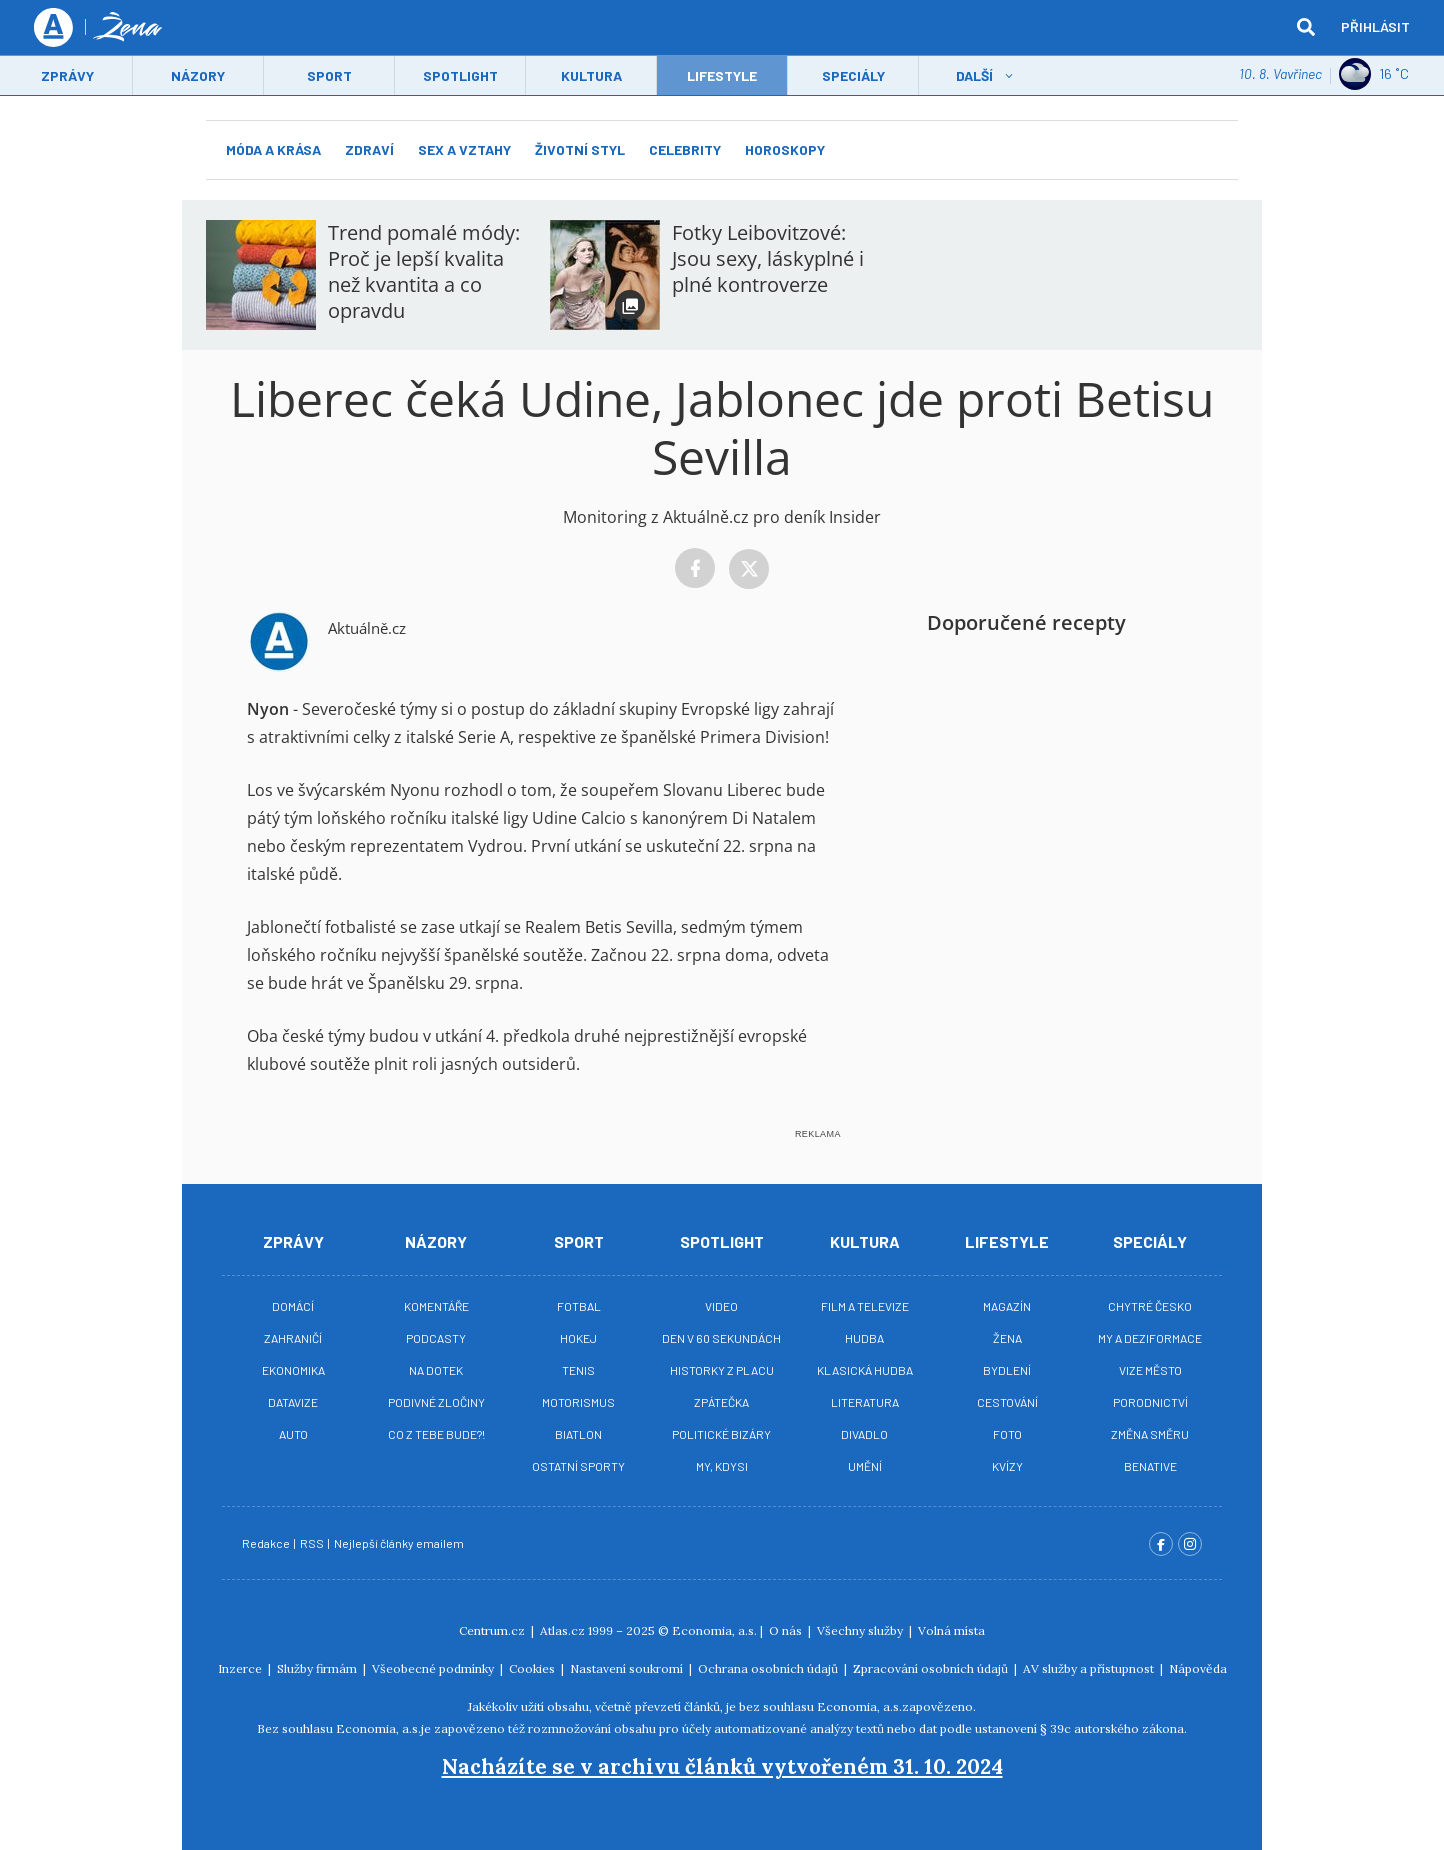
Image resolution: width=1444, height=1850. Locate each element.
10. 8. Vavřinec (1280, 74)
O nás (787, 1630)
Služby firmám (318, 1668)
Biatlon (578, 1434)
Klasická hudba (865, 1370)
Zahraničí (293, 1338)
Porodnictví (1150, 1402)
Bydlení (1007, 1370)
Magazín (1007, 1306)
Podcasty (436, 1338)
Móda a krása (273, 149)
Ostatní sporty (578, 1466)
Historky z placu (722, 1370)
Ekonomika (293, 1370)
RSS (313, 1543)
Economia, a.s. (714, 1630)
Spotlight (460, 76)
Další (974, 76)
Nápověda (1198, 1668)
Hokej (578, 1338)
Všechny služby (861, 1630)
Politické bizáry (721, 1434)
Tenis (578, 1370)
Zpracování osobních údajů (932, 1668)
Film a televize (865, 1306)
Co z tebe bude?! (436, 1434)
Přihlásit (1375, 27)
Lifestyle (1007, 1241)
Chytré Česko (1150, 1306)
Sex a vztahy (464, 149)
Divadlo (864, 1434)
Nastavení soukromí (628, 1668)
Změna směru (1150, 1434)
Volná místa (951, 1630)
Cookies (533, 1668)
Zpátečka (721, 1402)
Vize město (1150, 1370)
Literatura (865, 1402)
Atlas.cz (562, 1630)
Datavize (293, 1402)
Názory (198, 76)
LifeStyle (722, 76)
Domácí (293, 1306)
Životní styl (580, 149)
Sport (329, 76)
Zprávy (67, 76)
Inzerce (241, 1668)
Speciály (853, 76)
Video (721, 1306)
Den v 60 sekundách (721, 1338)
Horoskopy (785, 149)
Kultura (591, 76)
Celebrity (685, 149)
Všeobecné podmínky (434, 1668)
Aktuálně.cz (367, 628)
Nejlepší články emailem (400, 1543)
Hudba (864, 1338)
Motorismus (578, 1402)
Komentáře (436, 1306)
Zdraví (369, 149)
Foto (1007, 1434)
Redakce (267, 1543)
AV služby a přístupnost (1090, 1668)
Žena (1007, 1338)
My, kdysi (722, 1466)
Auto (293, 1434)
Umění (865, 1466)
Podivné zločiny (436, 1402)
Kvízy (1007, 1466)
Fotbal (579, 1306)
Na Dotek (436, 1370)
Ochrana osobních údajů (769, 1668)
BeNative (1150, 1466)
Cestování (1007, 1402)
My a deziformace (1150, 1338)
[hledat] (1306, 28)
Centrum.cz (493, 1630)
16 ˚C (1374, 75)
